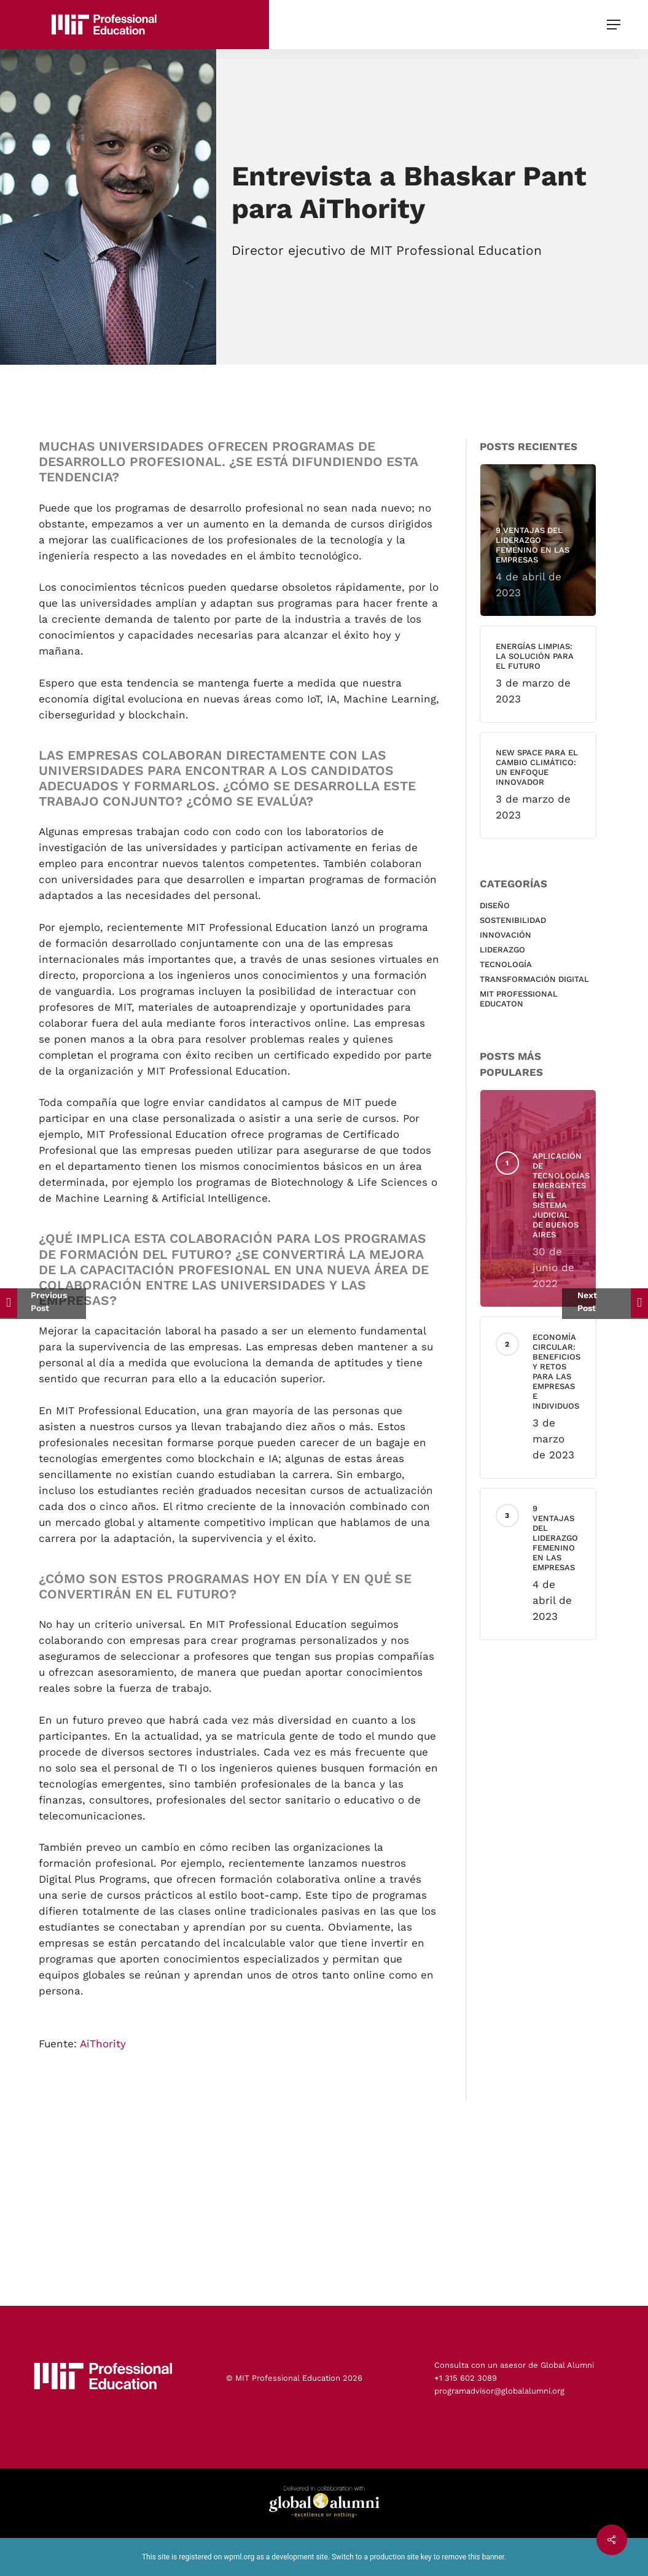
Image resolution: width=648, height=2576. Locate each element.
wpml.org (239, 2557)
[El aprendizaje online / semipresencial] (43, 1303)
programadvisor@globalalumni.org (499, 2390)
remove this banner (473, 2557)
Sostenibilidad (521, 920)
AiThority (103, 2058)
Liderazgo (510, 949)
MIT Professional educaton (527, 998)
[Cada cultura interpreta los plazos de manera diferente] (605, 1303)
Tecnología (514, 964)
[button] (615, 24)
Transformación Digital (542, 979)
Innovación (513, 935)
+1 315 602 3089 (465, 2378)
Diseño (503, 905)
